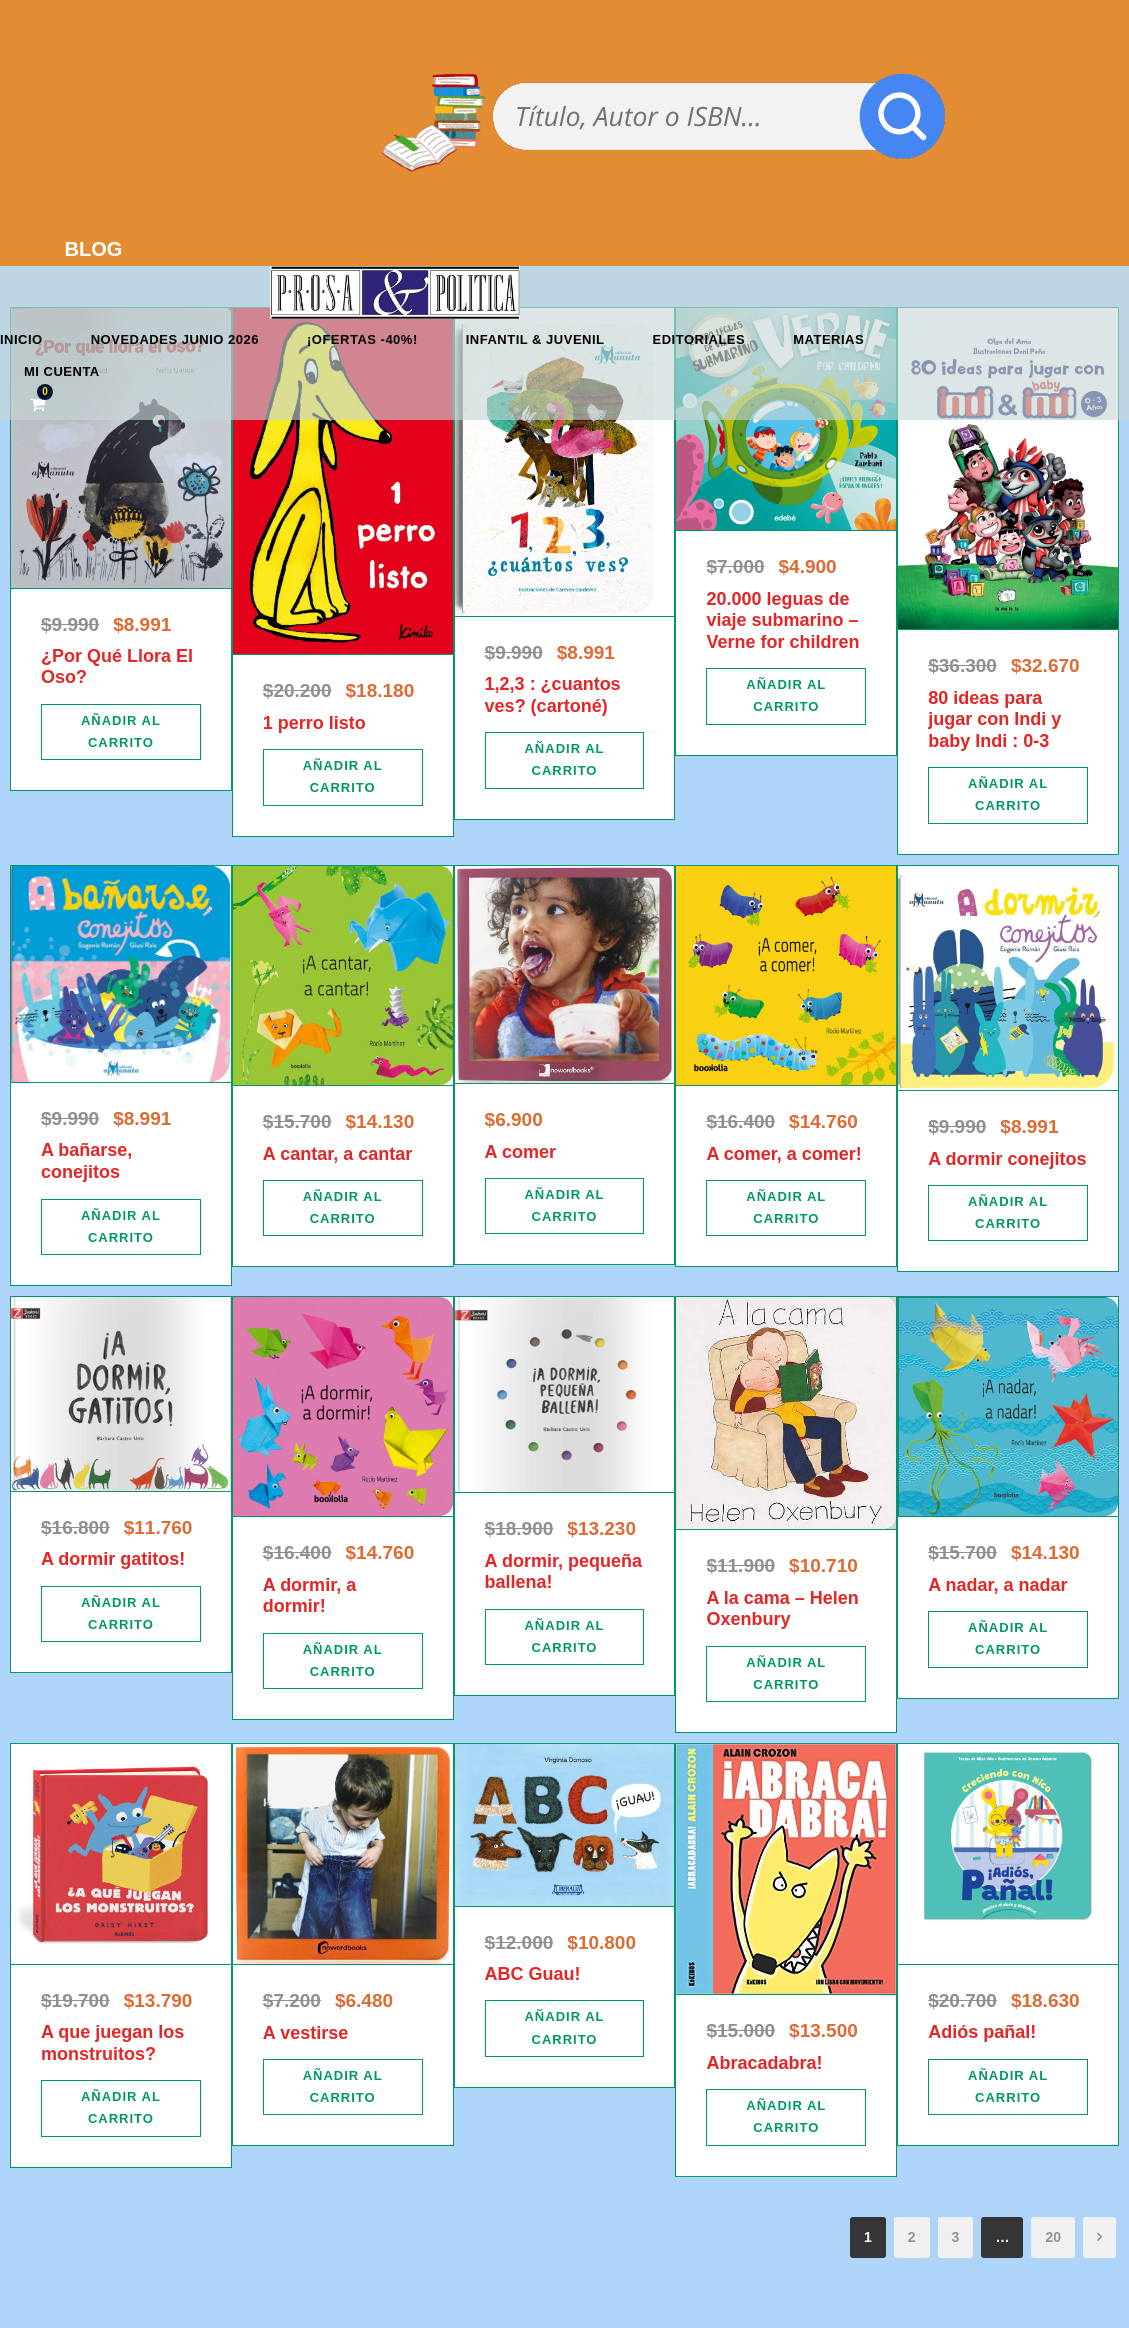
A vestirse (305, 2033)
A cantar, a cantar (337, 1154)
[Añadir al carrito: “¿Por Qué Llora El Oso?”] (121, 732)
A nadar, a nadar (997, 1585)
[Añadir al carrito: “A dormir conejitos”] (1008, 1213)
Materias (828, 339)
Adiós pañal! (982, 2032)
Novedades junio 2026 (175, 339)
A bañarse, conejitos (86, 1161)
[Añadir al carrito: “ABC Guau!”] (565, 2028)
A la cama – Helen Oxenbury (782, 1609)
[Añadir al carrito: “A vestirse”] (343, 2087)
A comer (520, 1152)
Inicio (21, 339)
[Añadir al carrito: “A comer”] (565, 1206)
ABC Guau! (533, 1974)
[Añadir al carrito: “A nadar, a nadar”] (1008, 1639)
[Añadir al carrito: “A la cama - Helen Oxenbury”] (786, 1674)
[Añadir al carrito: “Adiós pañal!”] (1008, 2087)
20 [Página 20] (1053, 2237)
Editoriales (699, 339)
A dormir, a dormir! (309, 1596)
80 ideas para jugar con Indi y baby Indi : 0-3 (994, 719)
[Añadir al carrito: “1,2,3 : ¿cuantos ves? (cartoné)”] (565, 760)
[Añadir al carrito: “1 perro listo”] (343, 777)
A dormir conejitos (1007, 1159)
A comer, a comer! (783, 1154)
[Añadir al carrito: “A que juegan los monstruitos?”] (121, 2108)
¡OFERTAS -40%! (362, 339)
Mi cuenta (62, 371)
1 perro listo (314, 723)
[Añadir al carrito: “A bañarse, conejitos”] (121, 1227)
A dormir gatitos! (113, 1559)
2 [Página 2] (912, 2237)
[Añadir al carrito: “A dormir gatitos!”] (121, 1614)
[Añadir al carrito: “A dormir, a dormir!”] (343, 1661)
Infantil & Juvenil (535, 339)
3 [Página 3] (956, 2237)
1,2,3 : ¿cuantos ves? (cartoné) (553, 695)
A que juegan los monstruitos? (112, 2043)
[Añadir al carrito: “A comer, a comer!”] (786, 1208)
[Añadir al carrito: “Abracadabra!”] (786, 2117)
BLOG (94, 249)
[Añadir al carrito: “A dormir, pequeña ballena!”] (565, 1637)
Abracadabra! (764, 2063)
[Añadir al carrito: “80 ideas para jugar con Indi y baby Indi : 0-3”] (1008, 795)
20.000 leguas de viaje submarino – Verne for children (782, 620)
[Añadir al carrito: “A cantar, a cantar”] (343, 1208)
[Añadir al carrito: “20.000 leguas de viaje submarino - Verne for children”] (786, 696)
